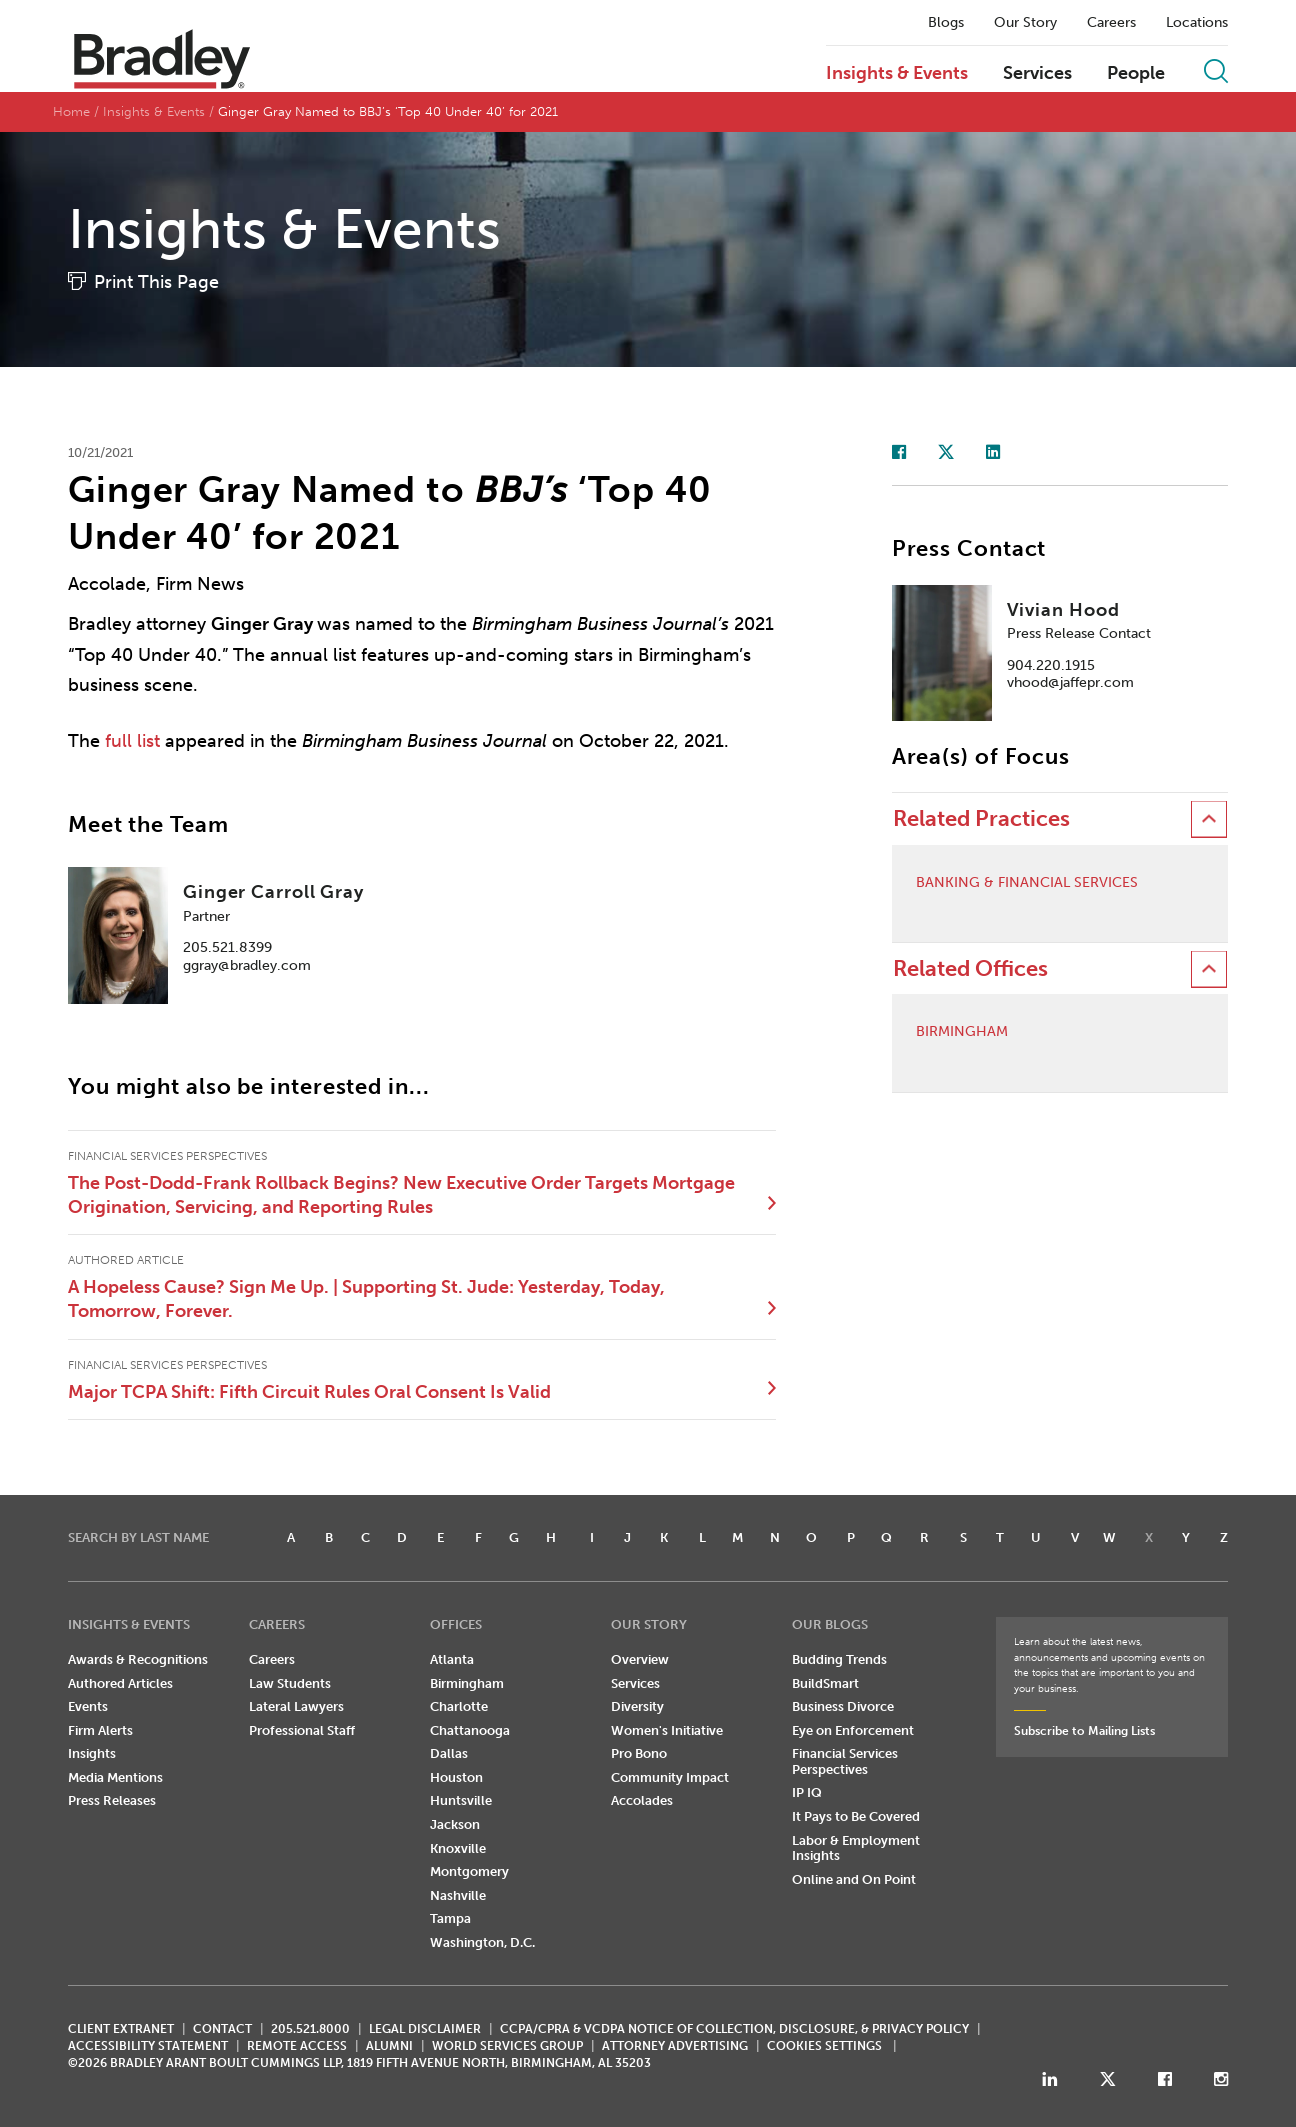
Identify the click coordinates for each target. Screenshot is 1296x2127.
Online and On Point (854, 1879)
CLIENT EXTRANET (121, 2029)
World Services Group (507, 2046)
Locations (1197, 23)
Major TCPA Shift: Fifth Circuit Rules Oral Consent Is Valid (309, 1392)
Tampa (450, 1918)
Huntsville (461, 1800)
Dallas (449, 1753)
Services (1037, 74)
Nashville (458, 1895)
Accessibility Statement (148, 2046)
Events (88, 1706)
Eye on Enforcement (853, 1730)
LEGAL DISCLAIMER (425, 2029)
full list (132, 741)
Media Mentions (115, 1777)
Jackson (455, 1824)
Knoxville (458, 1848)
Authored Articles (120, 1683)
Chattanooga (470, 1730)
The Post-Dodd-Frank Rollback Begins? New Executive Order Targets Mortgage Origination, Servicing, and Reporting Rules (401, 1195)
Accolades (642, 1800)
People (1136, 74)
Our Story (1025, 23)
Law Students (290, 1683)
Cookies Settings (824, 2046)
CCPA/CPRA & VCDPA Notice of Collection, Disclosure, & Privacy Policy (734, 2029)
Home (71, 111)
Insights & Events (897, 74)
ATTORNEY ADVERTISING (675, 2046)
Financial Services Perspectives (845, 1761)
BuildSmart (825, 1683)
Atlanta (452, 1659)
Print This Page (156, 282)
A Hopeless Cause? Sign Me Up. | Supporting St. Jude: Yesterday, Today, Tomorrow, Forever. (366, 1299)
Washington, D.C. (482, 1942)
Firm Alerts (100, 1730)
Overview (640, 1659)
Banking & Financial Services (1027, 883)
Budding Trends (839, 1659)
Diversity (637, 1706)
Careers (1111, 23)
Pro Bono (639, 1753)
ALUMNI (389, 2046)
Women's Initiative (667, 1730)
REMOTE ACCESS (297, 2046)
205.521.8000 (310, 2029)
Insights (92, 1753)
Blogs (946, 23)
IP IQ (807, 1792)
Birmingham (962, 1032)
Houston (456, 1777)
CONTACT (222, 2029)
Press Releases (112, 1800)
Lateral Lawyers (296, 1706)
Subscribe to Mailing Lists (1084, 1731)
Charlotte (459, 1706)
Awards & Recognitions (138, 1659)
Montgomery (469, 1871)
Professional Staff (302, 1730)
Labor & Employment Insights (856, 1848)
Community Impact (670, 1777)
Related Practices (981, 818)
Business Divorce (843, 1706)
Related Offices (970, 968)
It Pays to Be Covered (856, 1816)
